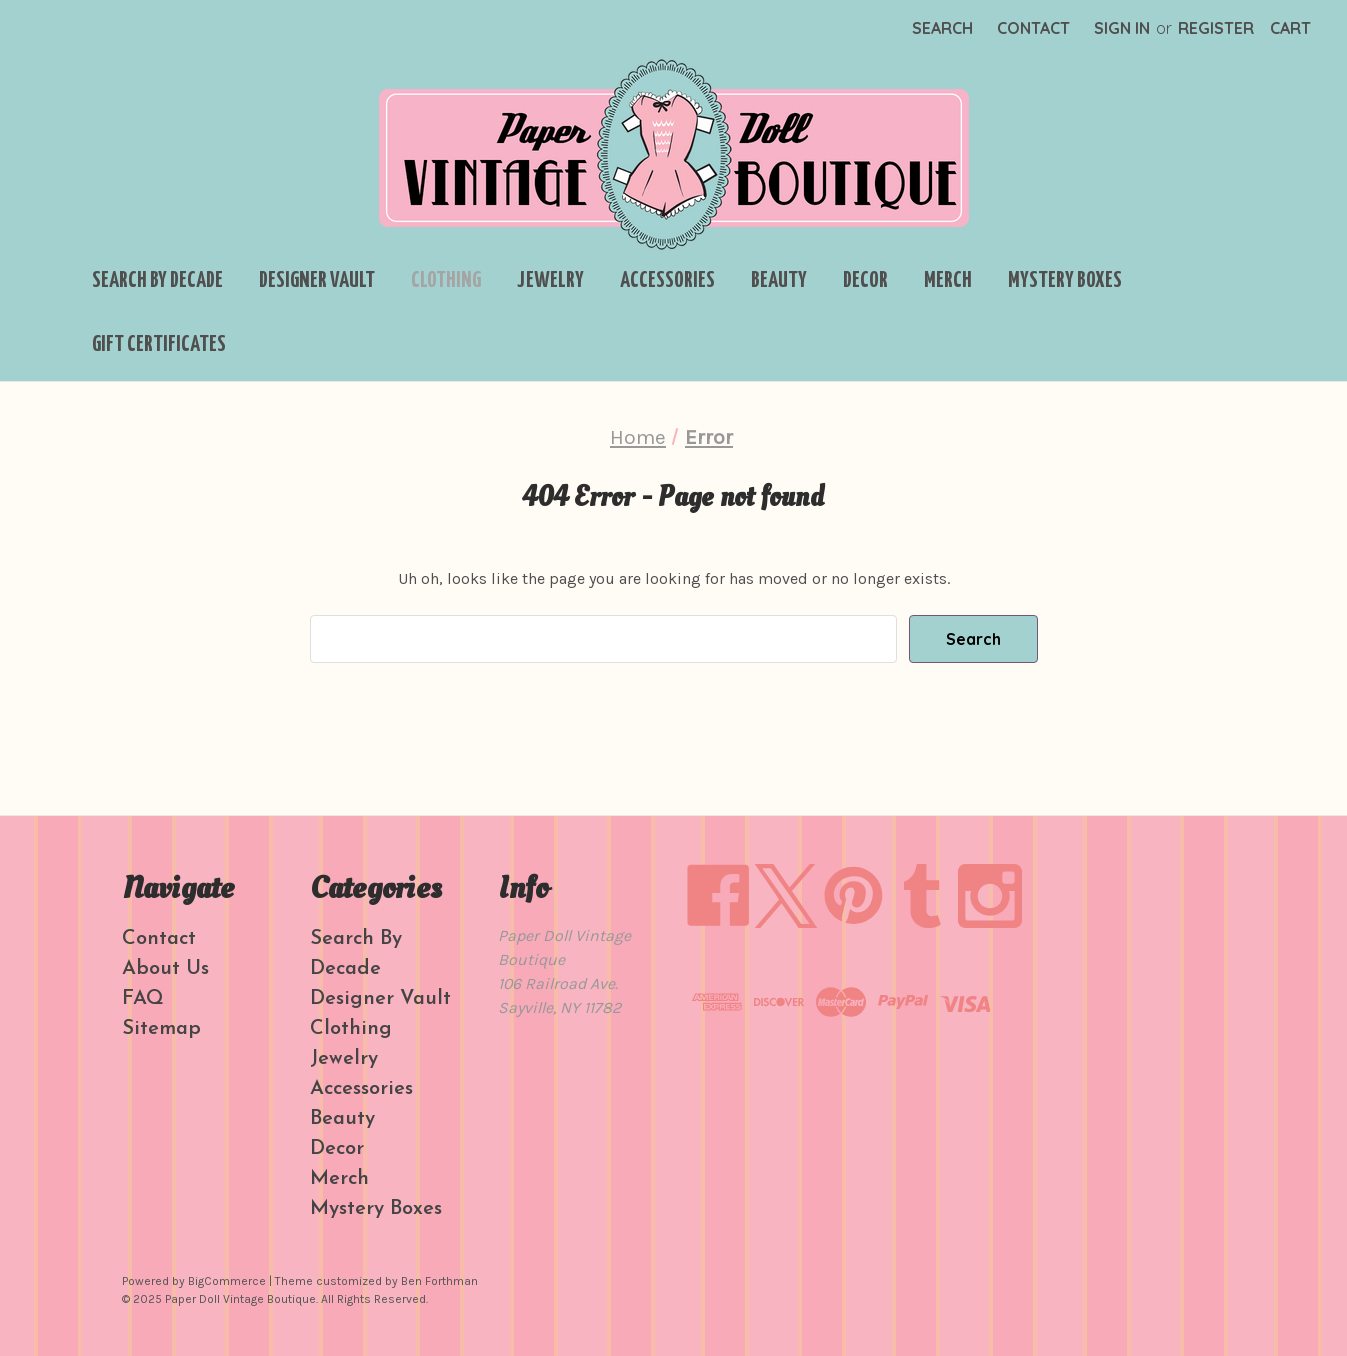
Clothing (446, 281)
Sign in (1122, 28)
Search (942, 28)
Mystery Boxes (1065, 281)
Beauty (779, 281)
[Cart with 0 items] (1290, 28)
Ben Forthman (439, 1281)
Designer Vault (317, 281)
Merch (948, 281)
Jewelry (550, 281)
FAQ (143, 999)
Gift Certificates (159, 345)
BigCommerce (227, 1281)
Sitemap (161, 1029)
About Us (165, 969)
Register (1216, 28)
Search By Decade (157, 281)
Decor (865, 281)
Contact (1033, 28)
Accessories (667, 281)
